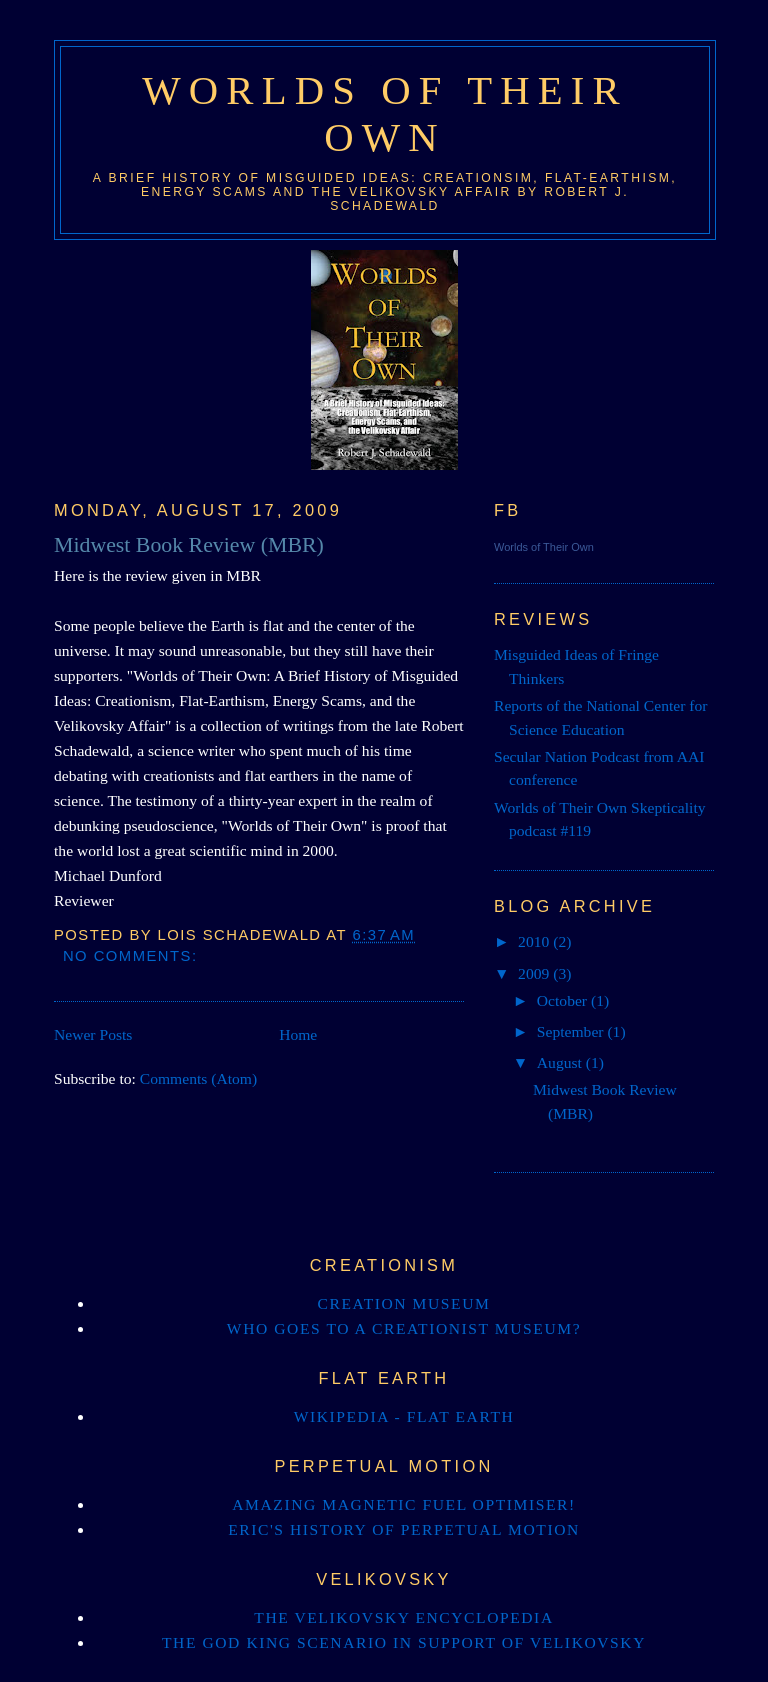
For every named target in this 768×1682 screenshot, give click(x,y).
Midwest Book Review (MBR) (189, 545)
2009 (535, 973)
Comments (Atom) (198, 1078)
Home (298, 1034)
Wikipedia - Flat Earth (404, 1416)
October (564, 1000)
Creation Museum (404, 1303)
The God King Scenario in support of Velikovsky (404, 1642)
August (561, 1062)
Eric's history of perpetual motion (404, 1529)
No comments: (133, 956)
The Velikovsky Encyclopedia (403, 1617)
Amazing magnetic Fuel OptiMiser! (403, 1504)
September (572, 1031)
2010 (535, 941)
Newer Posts (93, 1034)
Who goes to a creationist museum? (404, 1328)
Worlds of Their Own (544, 547)
